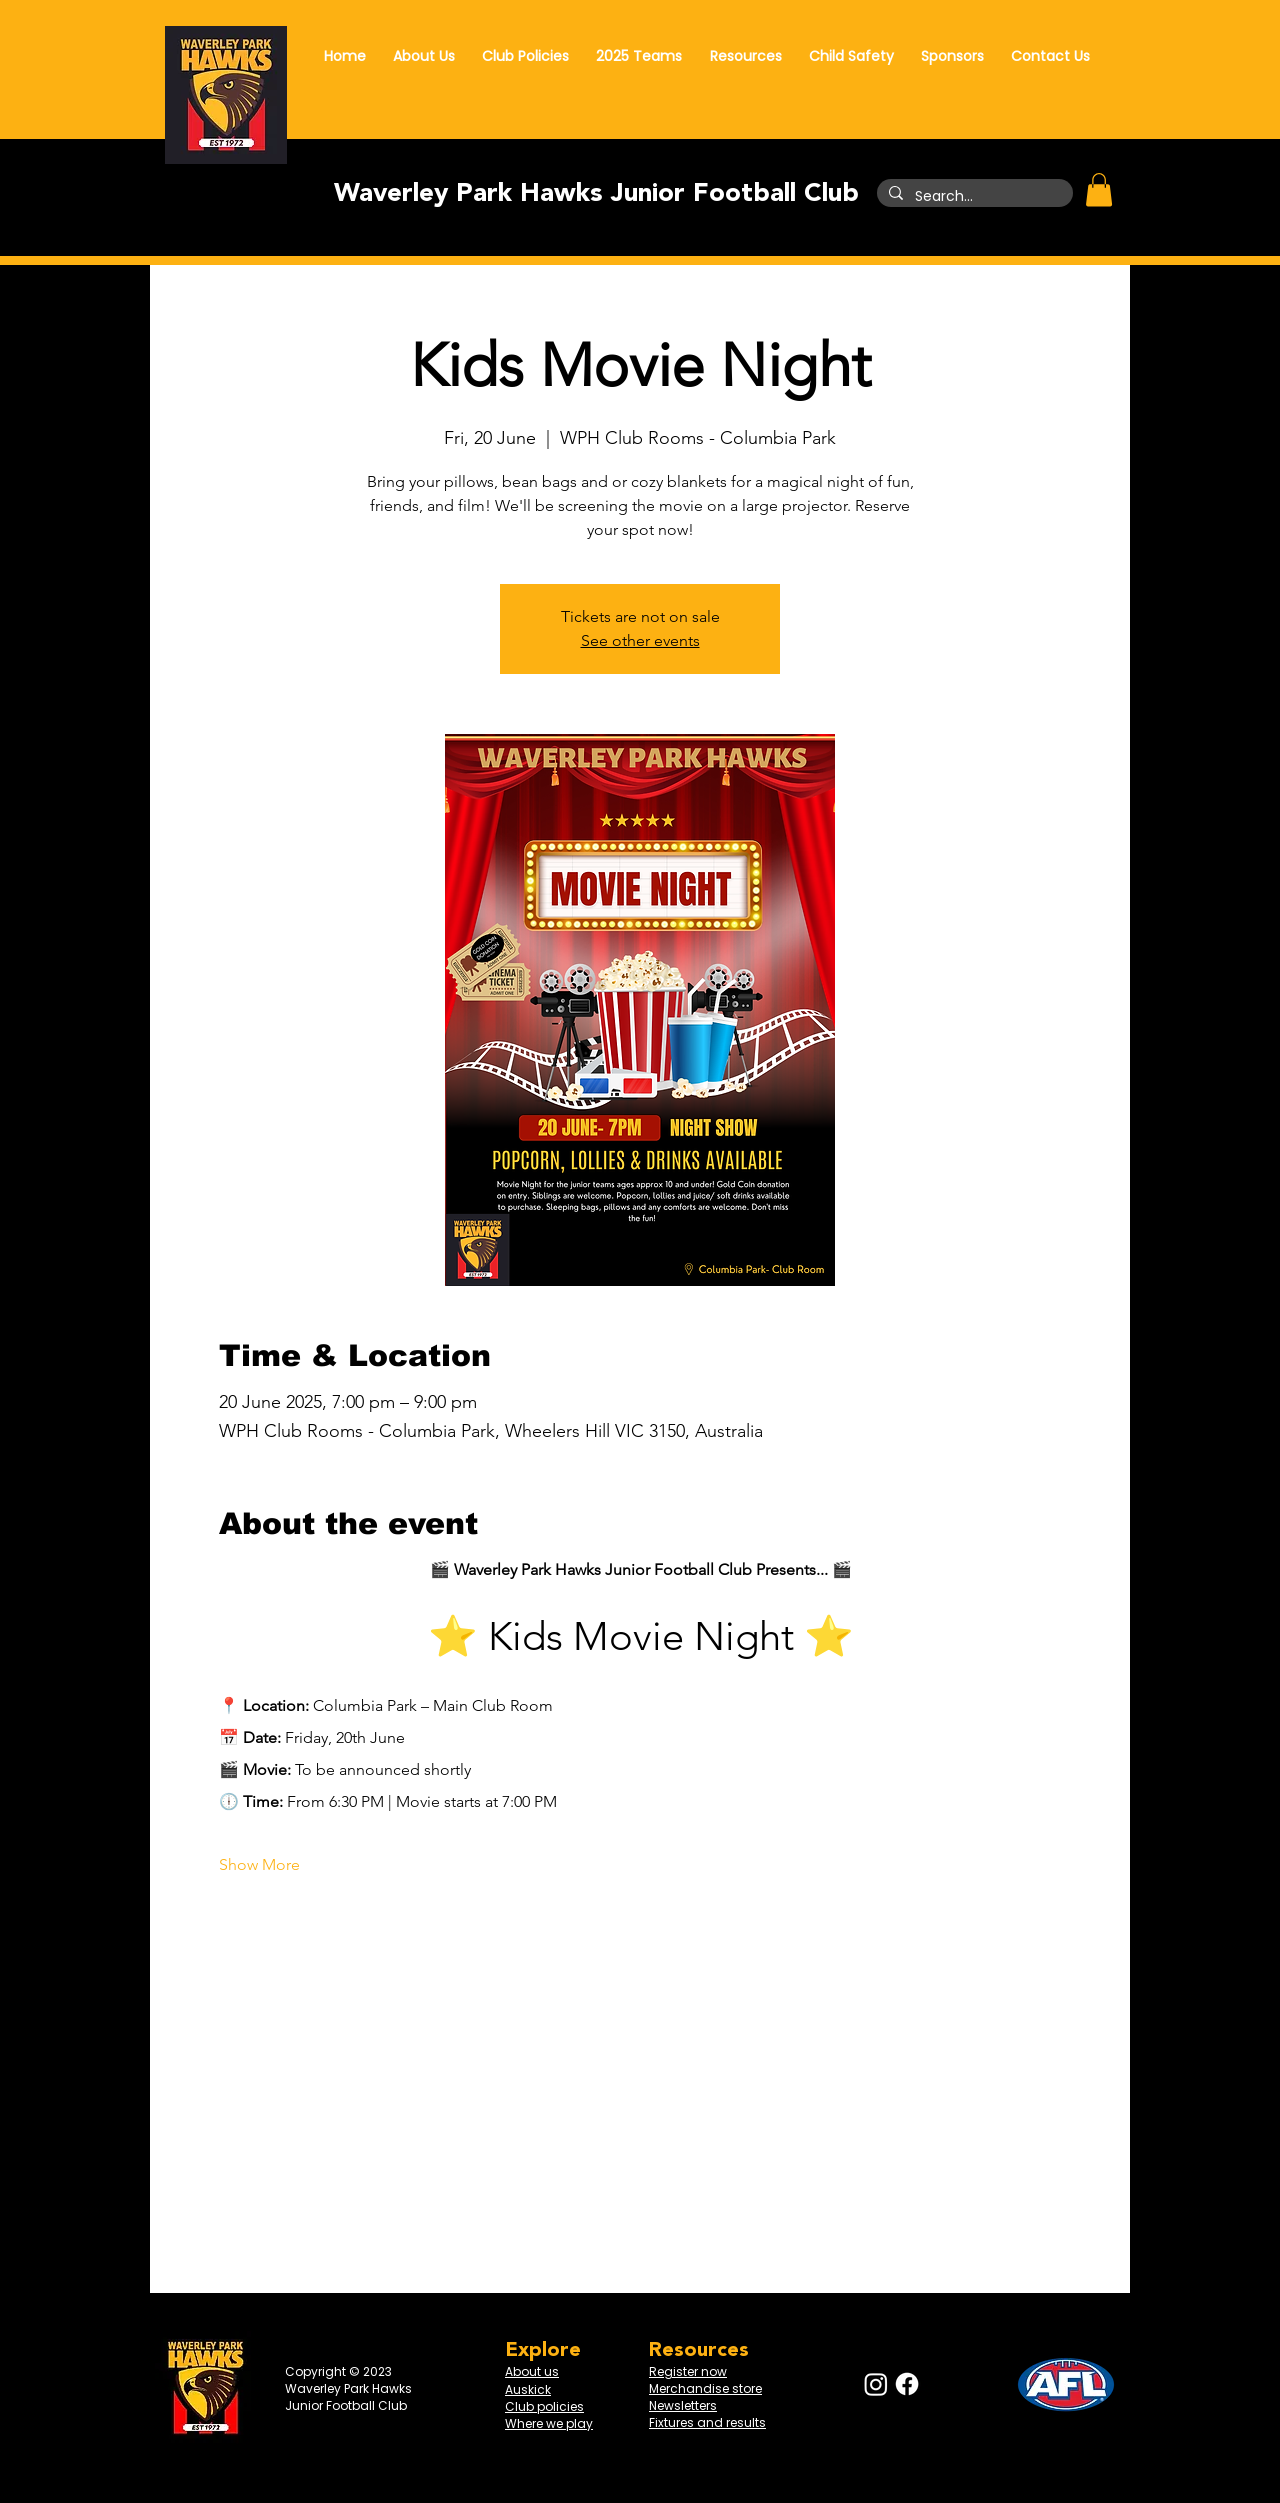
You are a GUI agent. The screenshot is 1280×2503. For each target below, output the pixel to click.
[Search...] (973, 197)
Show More (259, 1864)
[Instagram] (876, 2384)
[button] (1099, 189)
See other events (640, 640)
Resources (699, 2350)
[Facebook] (907, 2384)
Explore (543, 2350)
